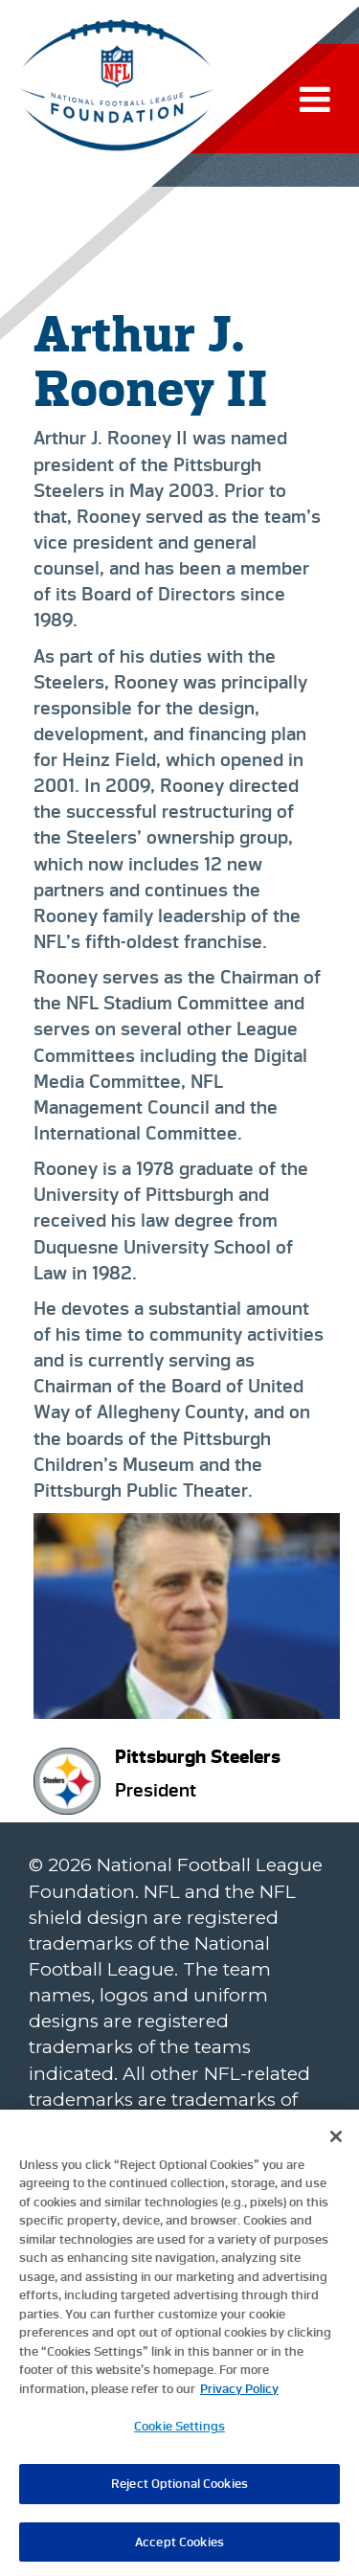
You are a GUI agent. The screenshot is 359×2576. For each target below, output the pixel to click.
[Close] (336, 2142)
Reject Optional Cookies (179, 2489)
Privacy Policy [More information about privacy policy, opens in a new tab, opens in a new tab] (239, 2394)
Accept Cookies (179, 2548)
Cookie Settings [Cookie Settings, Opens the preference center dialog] (179, 2433)
